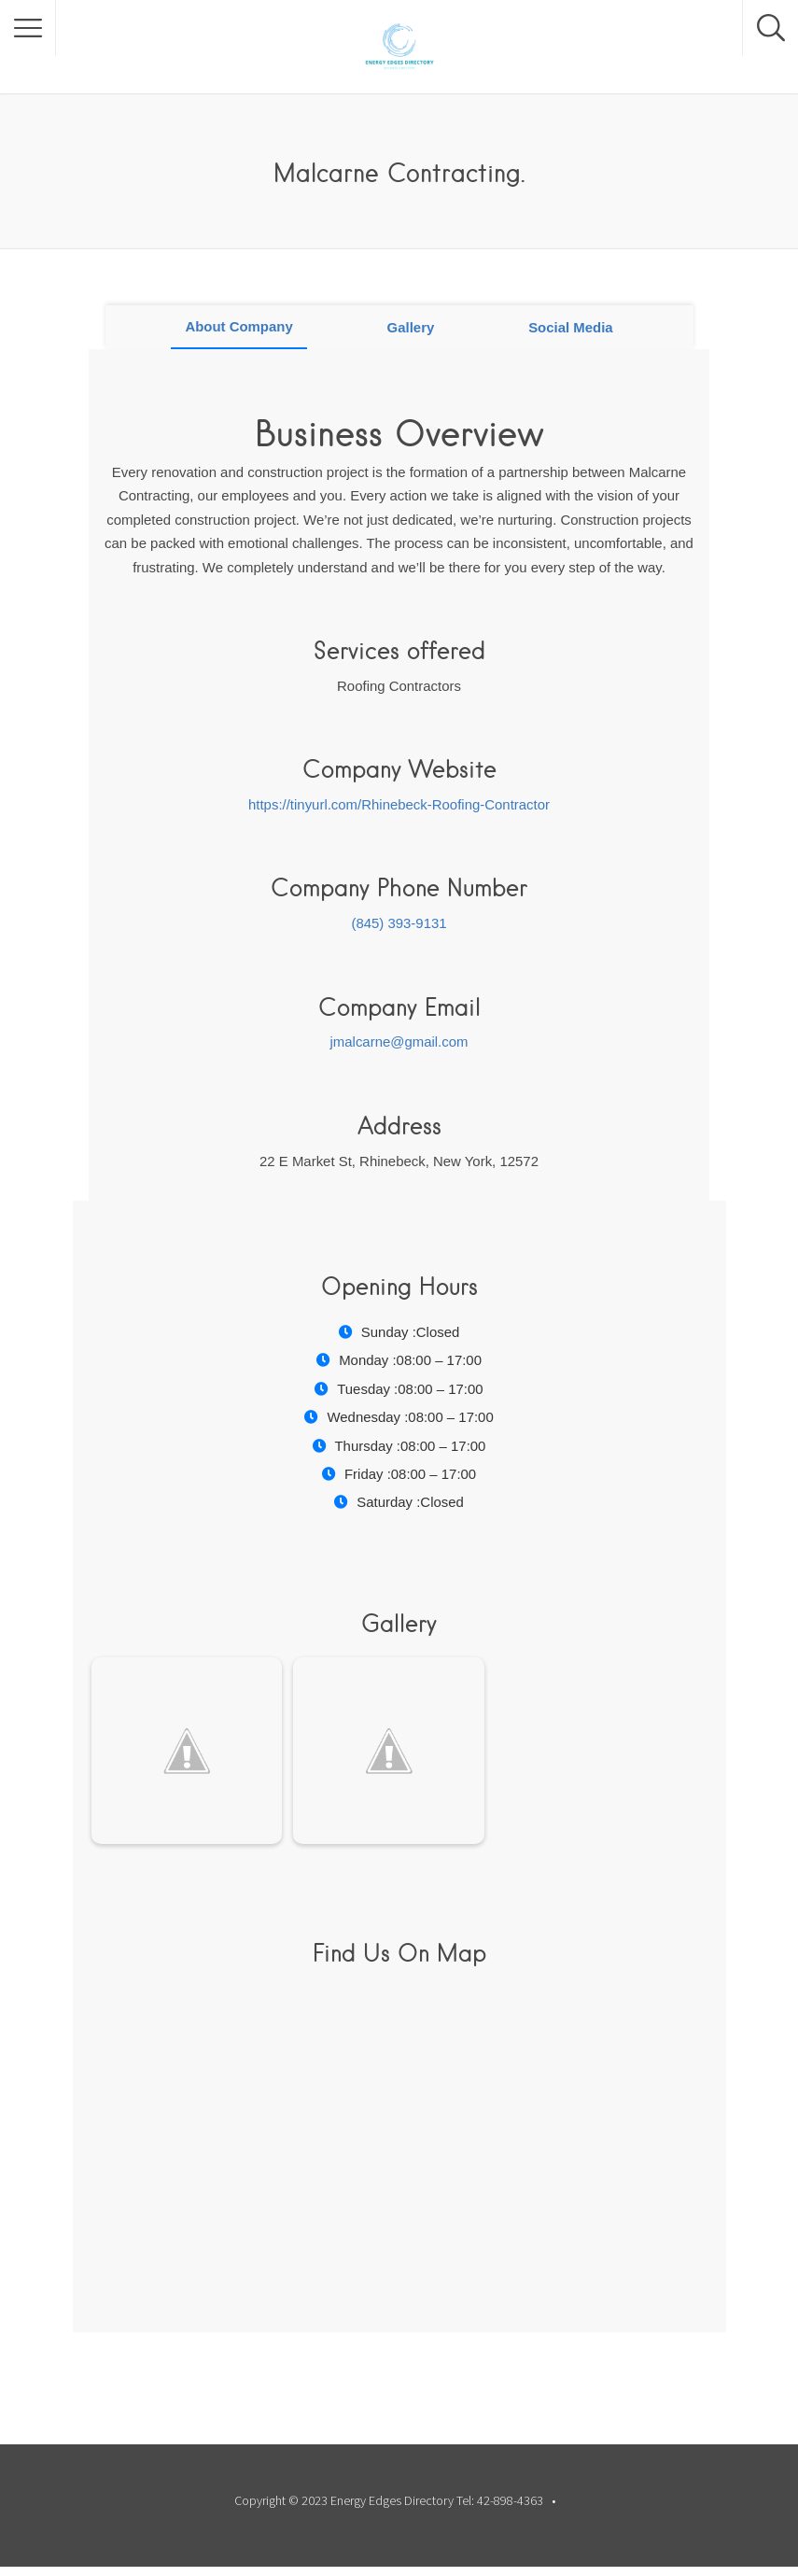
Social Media (570, 327)
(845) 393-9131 (398, 923)
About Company (238, 326)
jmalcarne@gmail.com (399, 1041)
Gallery (411, 327)
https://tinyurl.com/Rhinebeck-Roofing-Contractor (399, 804)
